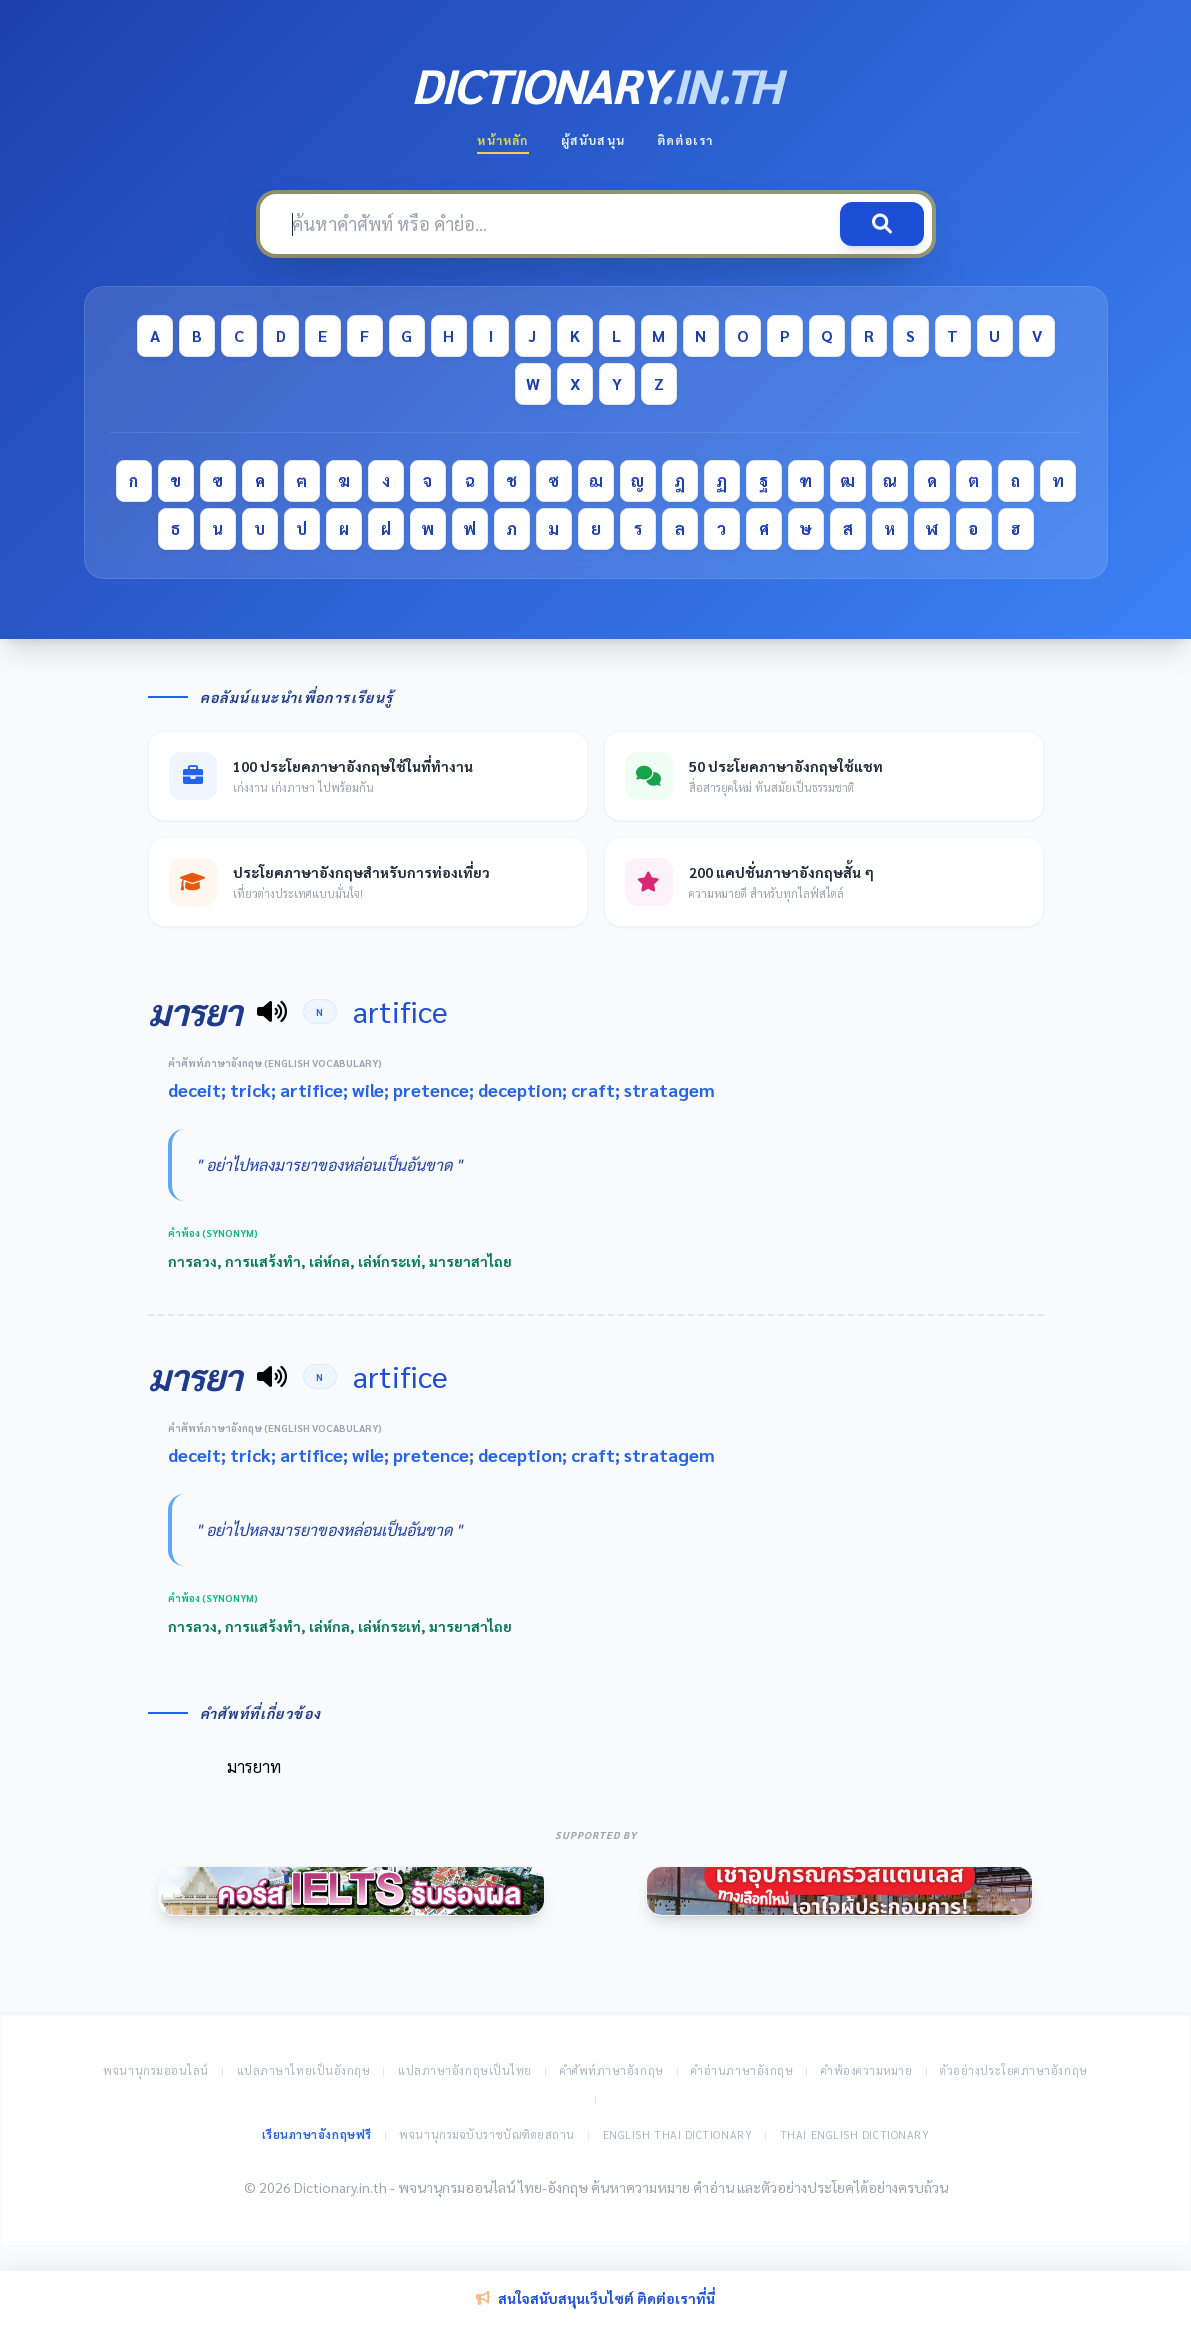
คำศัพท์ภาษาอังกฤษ (612, 2070)
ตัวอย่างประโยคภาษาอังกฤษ (1014, 2070)
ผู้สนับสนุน (593, 140)
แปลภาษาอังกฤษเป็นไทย (465, 2070)
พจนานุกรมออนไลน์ (156, 2070)
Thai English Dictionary (855, 2134)
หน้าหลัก (502, 140)
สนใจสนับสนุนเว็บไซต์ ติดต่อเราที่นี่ (595, 2298)
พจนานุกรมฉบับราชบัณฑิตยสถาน (487, 2134)
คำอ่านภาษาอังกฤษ (742, 2070)
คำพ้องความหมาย (867, 2070)
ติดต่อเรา (685, 140)
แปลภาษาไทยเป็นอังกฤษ (304, 2070)
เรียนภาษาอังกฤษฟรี (317, 2134)
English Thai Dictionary (678, 2134)
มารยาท (254, 1766)
